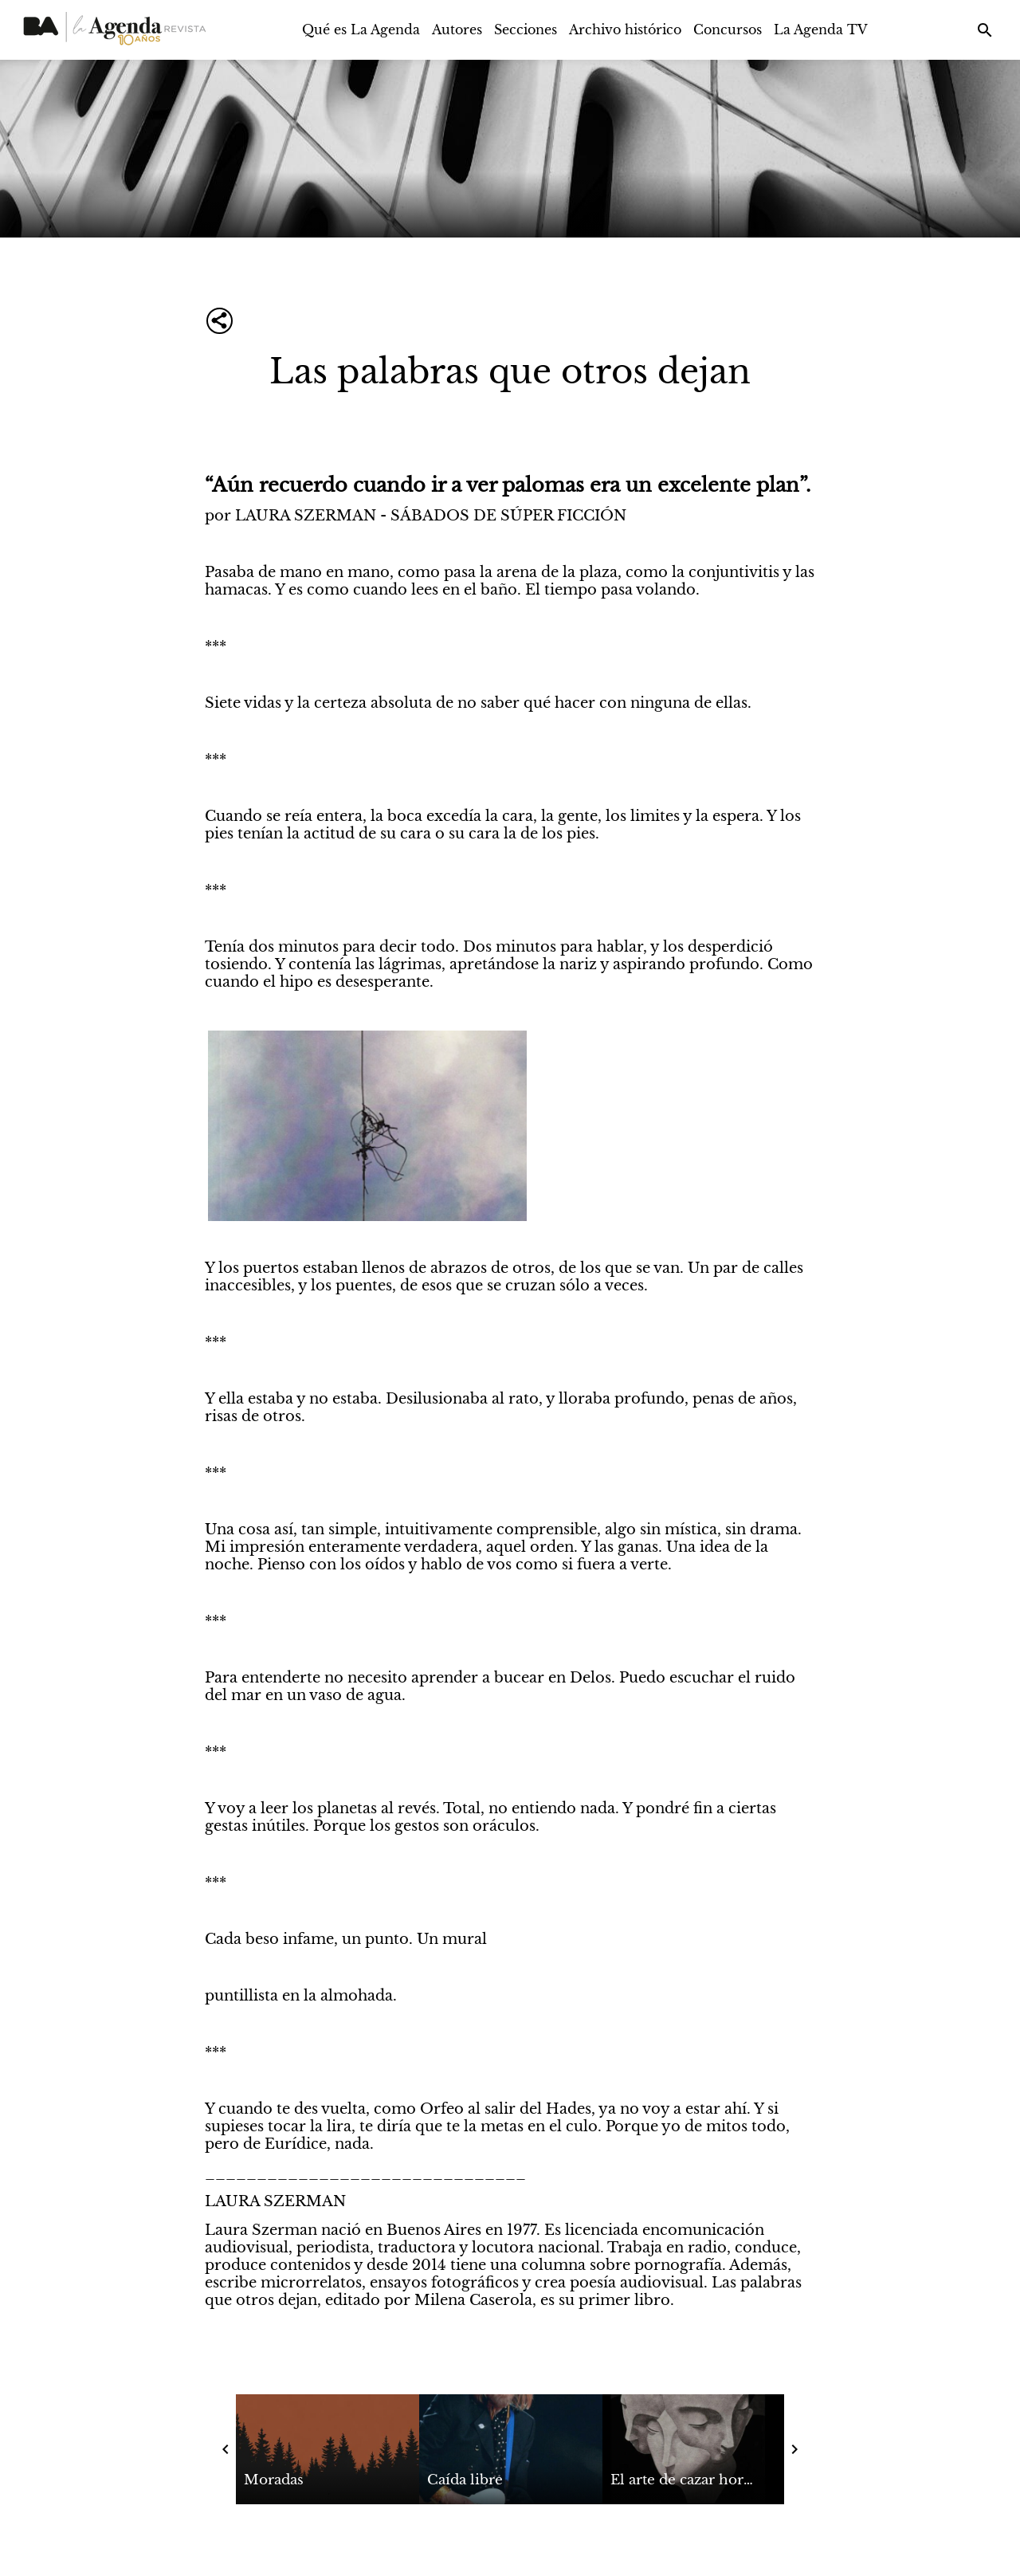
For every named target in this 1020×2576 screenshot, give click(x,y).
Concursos (727, 29)
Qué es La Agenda (361, 29)
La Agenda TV (821, 29)
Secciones (525, 29)
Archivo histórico (625, 29)
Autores (457, 29)
